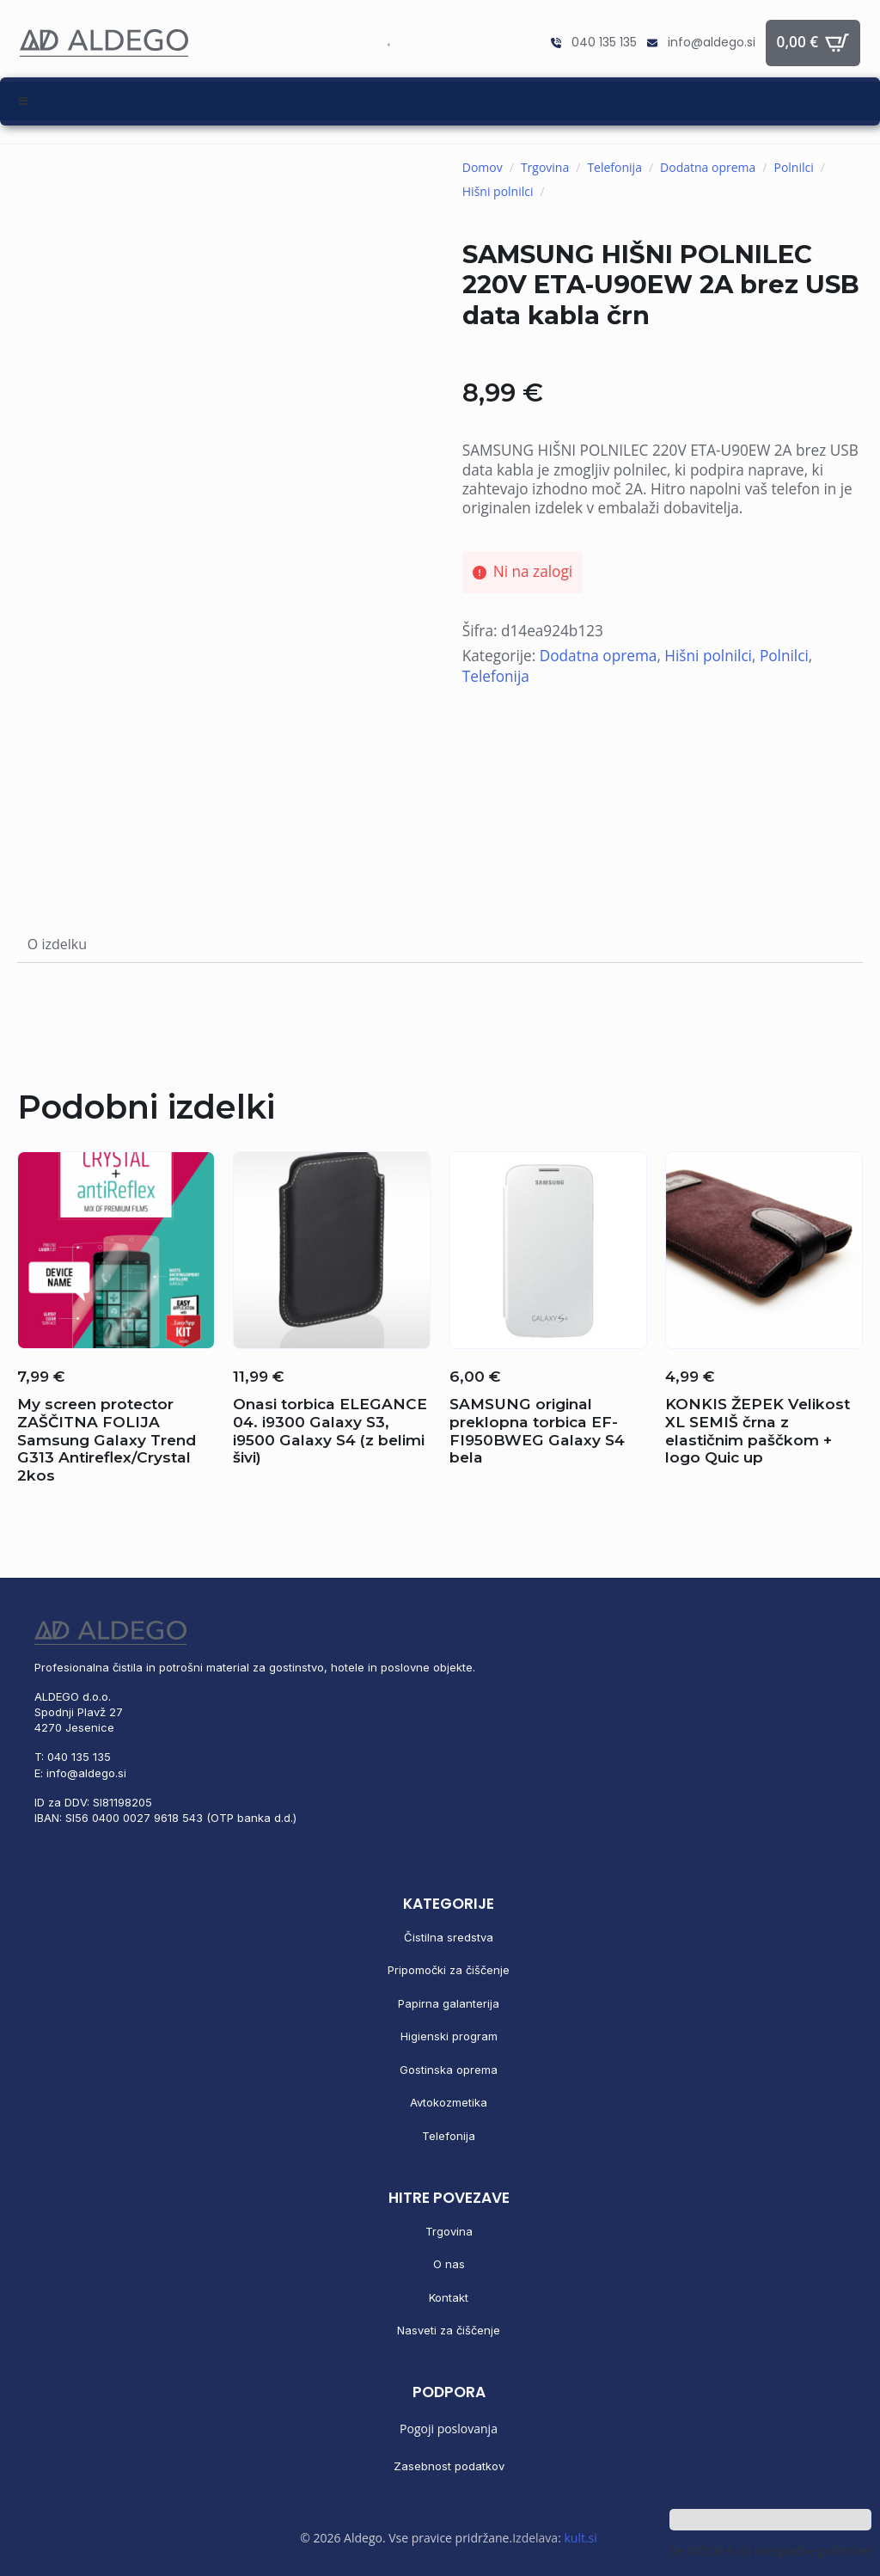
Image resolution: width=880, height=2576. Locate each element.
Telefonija (614, 167)
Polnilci (793, 167)
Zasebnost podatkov (449, 2466)
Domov (482, 167)
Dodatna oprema (707, 167)
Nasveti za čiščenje (448, 2330)
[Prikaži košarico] (813, 43)
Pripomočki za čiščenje (449, 1970)
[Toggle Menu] (440, 101)
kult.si (580, 2538)
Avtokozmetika (448, 2102)
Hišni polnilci (498, 191)
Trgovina (545, 167)
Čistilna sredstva (448, 1937)
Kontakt (448, 2297)
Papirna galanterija (448, 2003)
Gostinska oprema (449, 2069)
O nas (449, 2264)
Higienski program (449, 2036)
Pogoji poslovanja (449, 2428)
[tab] (57, 944)
